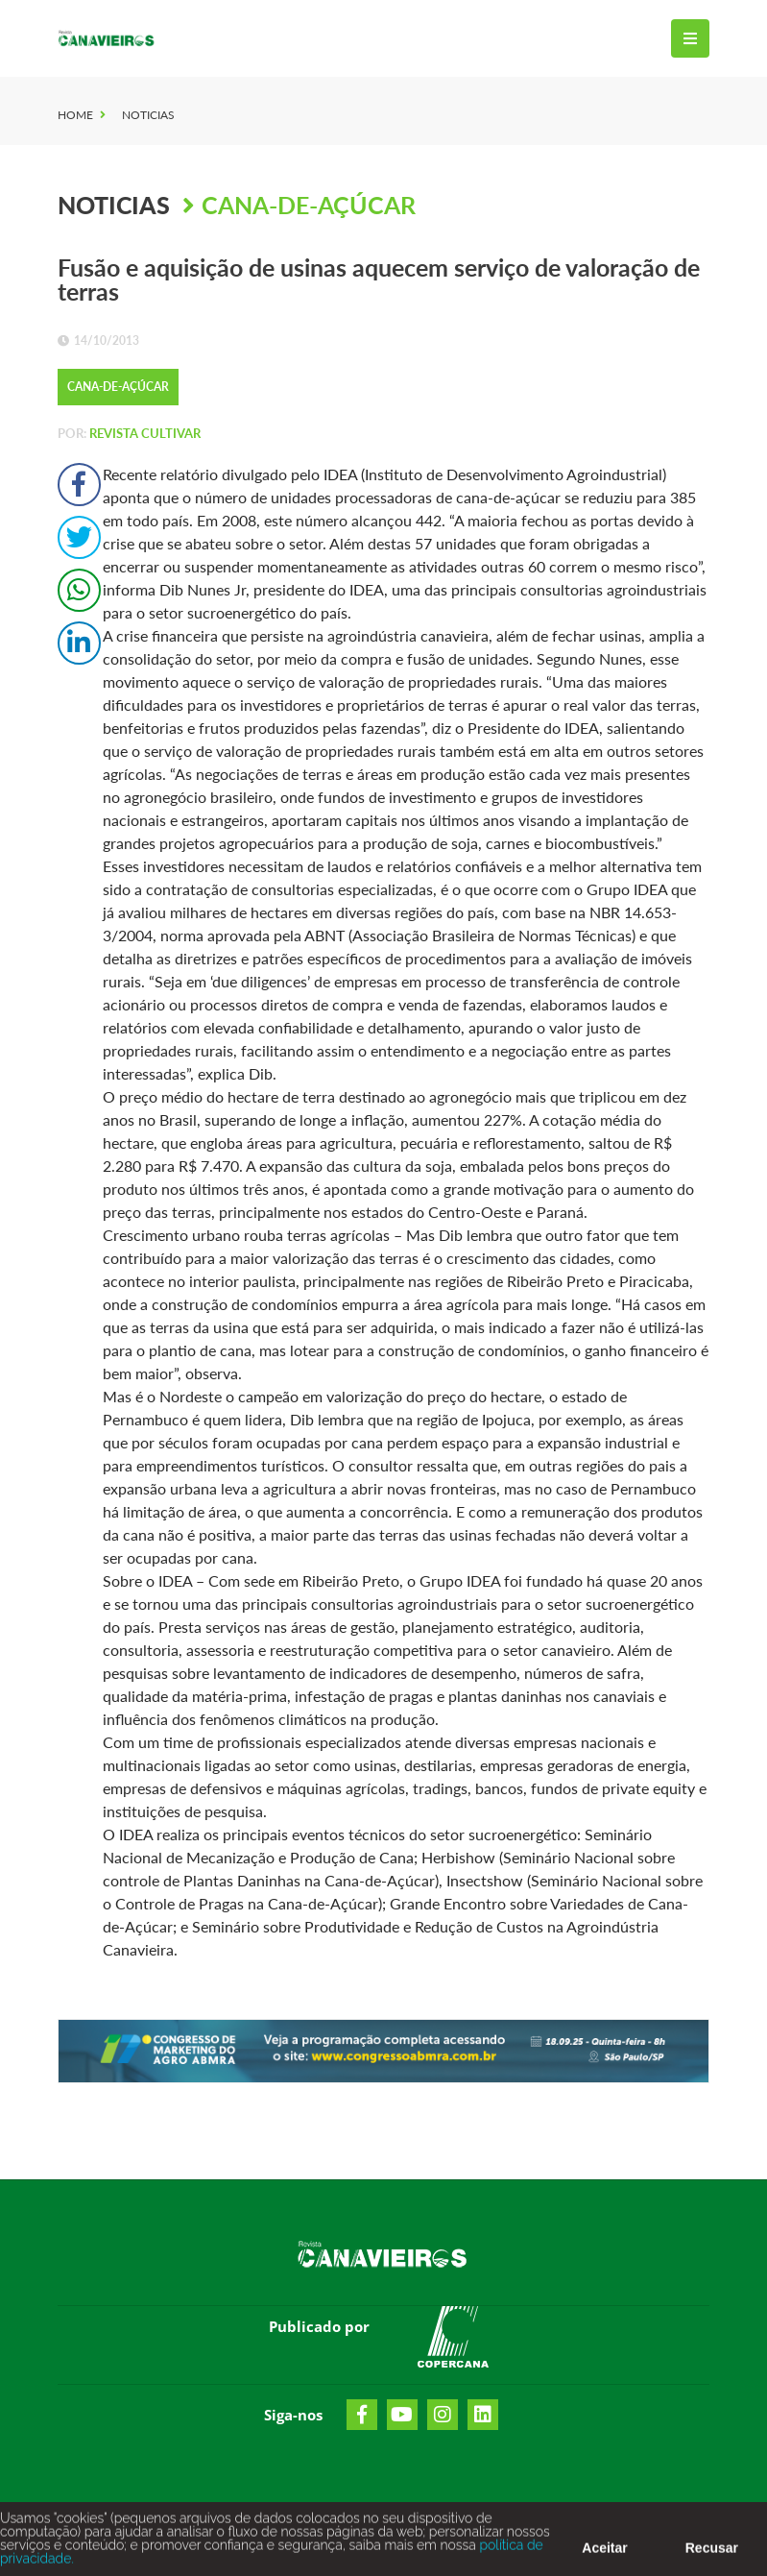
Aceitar (604, 2552)
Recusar (711, 2552)
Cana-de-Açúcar (309, 204)
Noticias (148, 115)
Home (75, 115)
